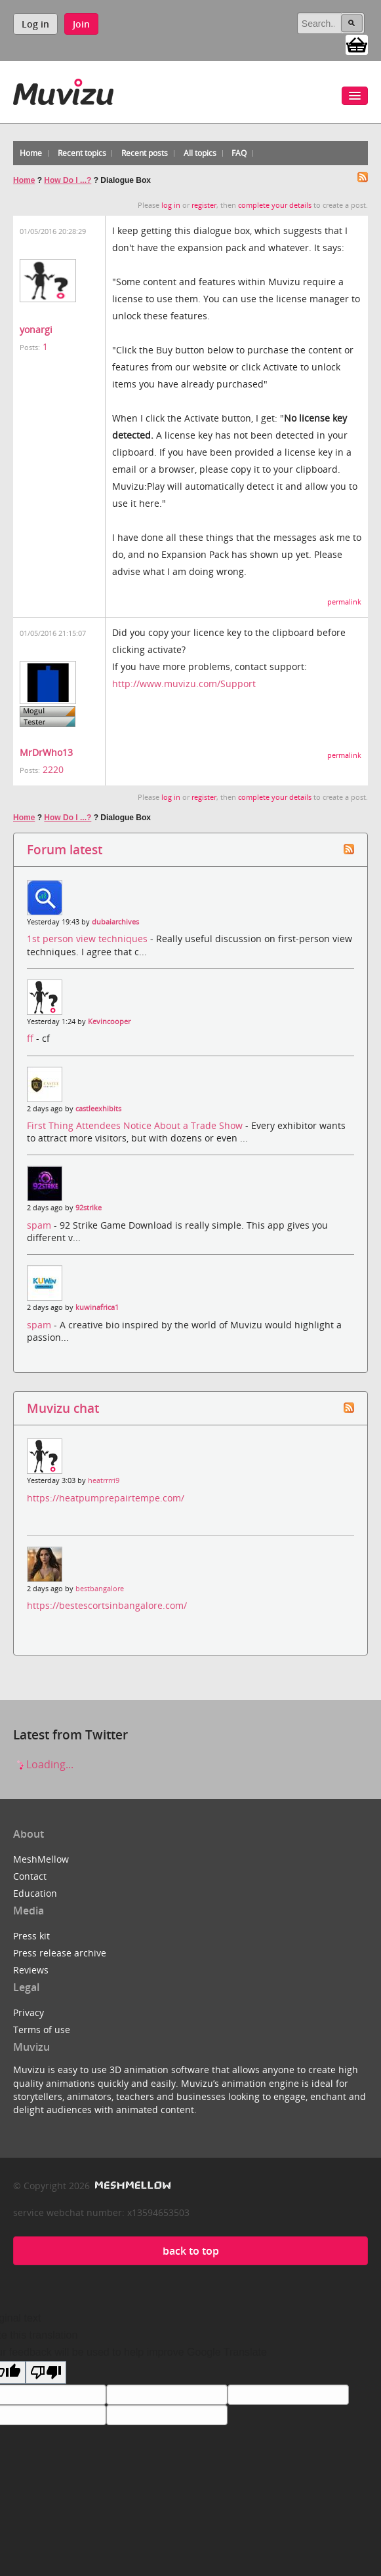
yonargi (36, 329)
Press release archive (59, 1953)
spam (40, 1225)
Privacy (28, 2012)
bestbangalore (99, 1588)
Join (81, 24)
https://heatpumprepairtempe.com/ (105, 1498)
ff (31, 1038)
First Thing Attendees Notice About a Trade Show (136, 1125)
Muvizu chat (63, 1408)
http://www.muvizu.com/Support (184, 683)
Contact (30, 1876)
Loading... (43, 1764)
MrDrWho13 (46, 752)
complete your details (274, 205)
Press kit (31, 1936)
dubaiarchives (115, 921)
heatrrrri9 (103, 1480)
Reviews (31, 1970)
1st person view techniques (88, 938)
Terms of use (41, 2029)
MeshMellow (41, 1859)
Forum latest (64, 849)
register (203, 205)
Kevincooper (109, 1021)
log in (170, 205)
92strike (88, 1207)
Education (35, 1893)
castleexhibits (98, 1108)
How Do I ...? (67, 180)
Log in (35, 24)
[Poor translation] (46, 2372)
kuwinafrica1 (97, 1307)
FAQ (239, 153)
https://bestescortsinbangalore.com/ (107, 1605)
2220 (53, 769)
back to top (191, 2251)
